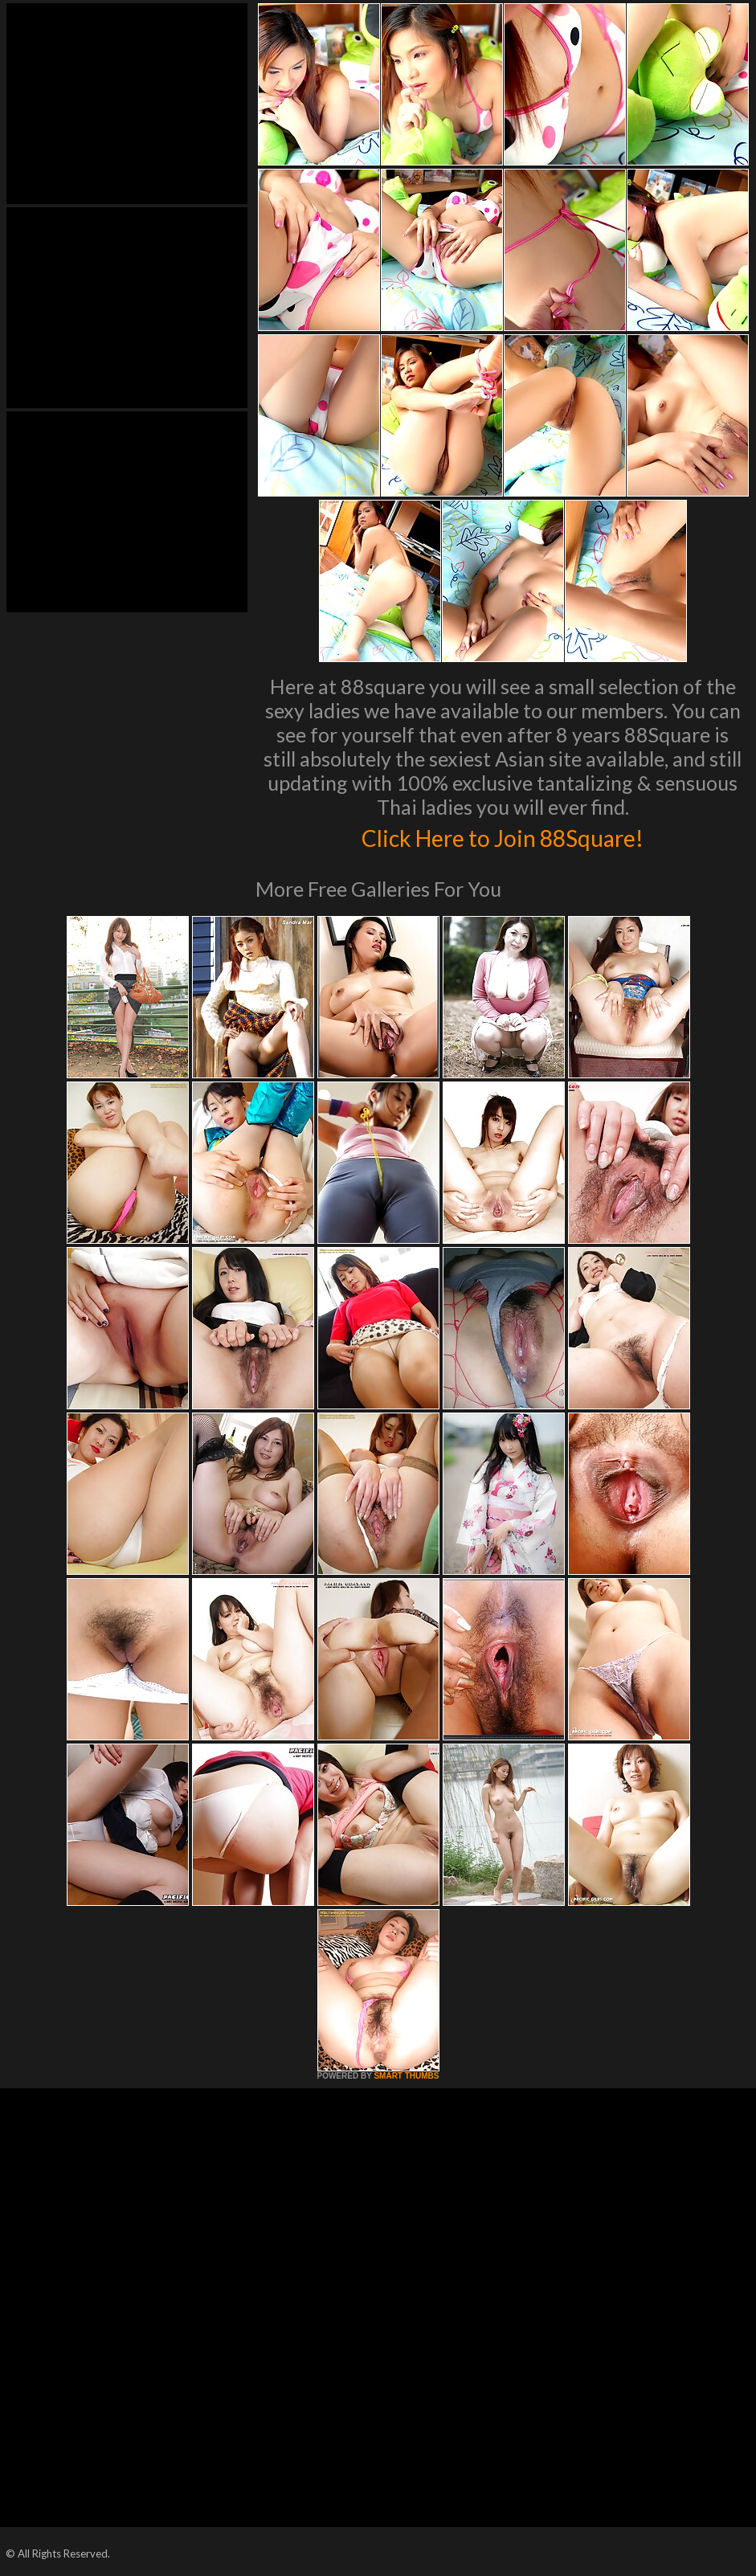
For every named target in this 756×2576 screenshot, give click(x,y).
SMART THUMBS (406, 2075)
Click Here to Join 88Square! (502, 836)
